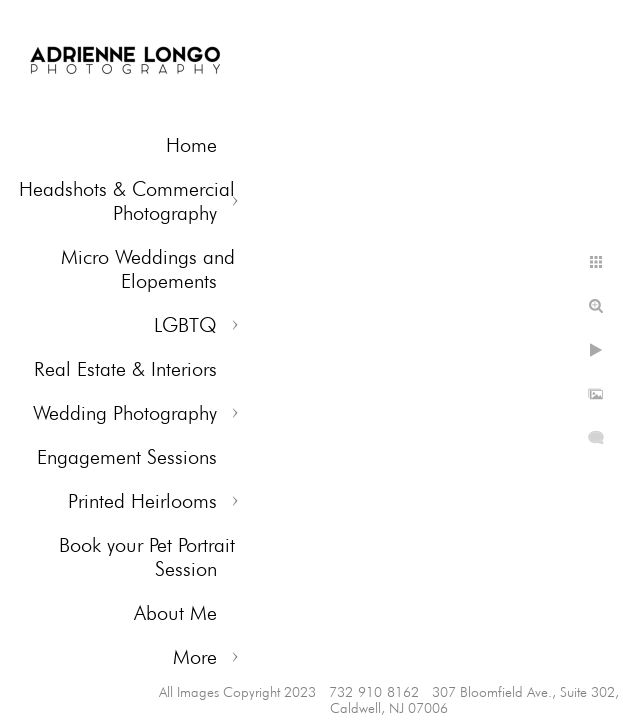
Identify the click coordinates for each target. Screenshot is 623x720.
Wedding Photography (125, 413)
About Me (175, 613)
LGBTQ (185, 325)
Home (191, 145)
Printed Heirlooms (142, 501)
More (195, 657)
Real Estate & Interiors (125, 369)
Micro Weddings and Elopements (148, 269)
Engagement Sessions (127, 457)
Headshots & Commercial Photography (127, 201)
